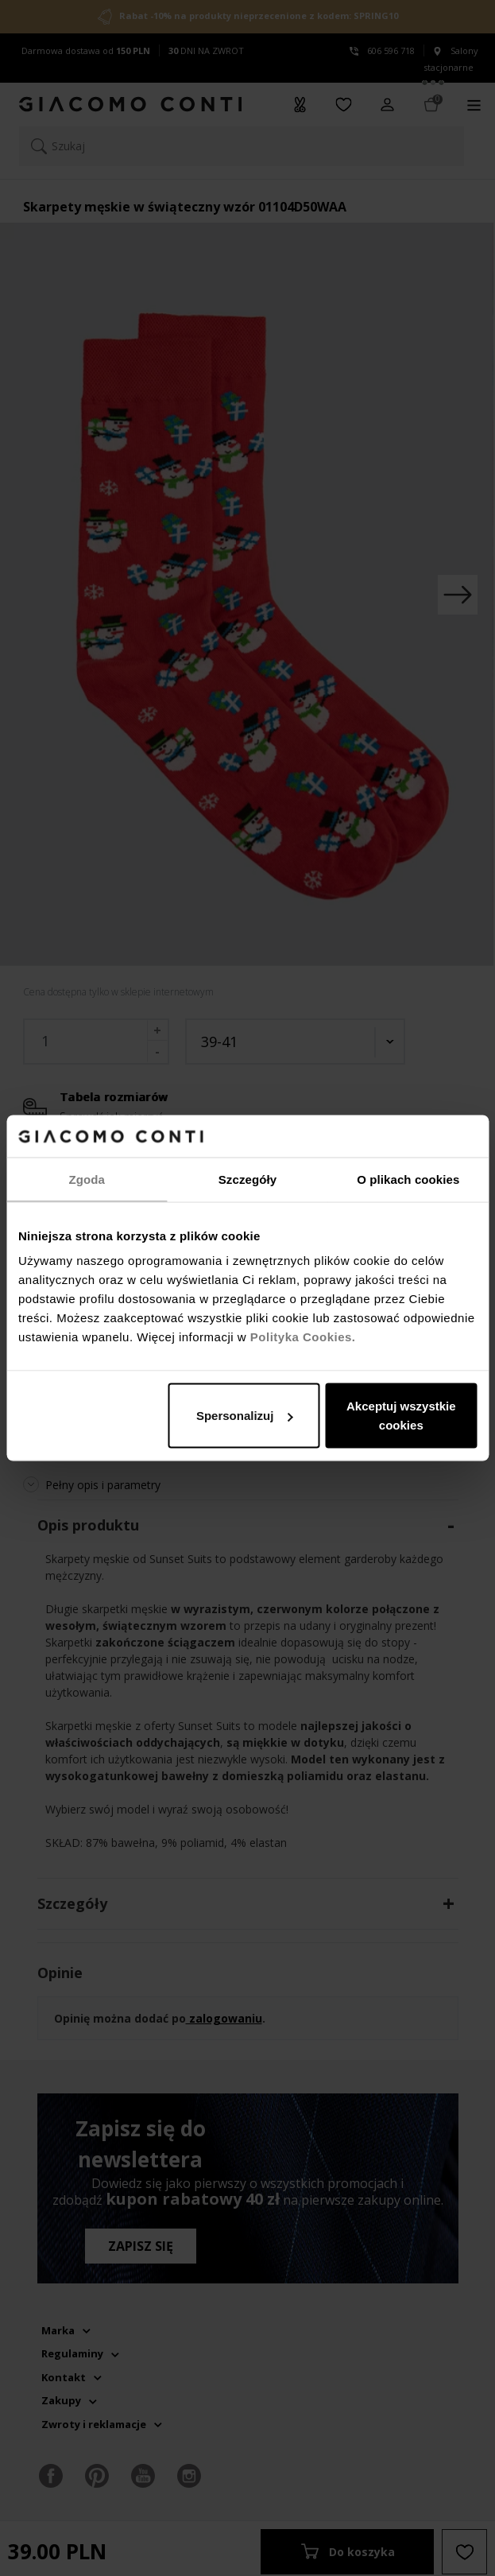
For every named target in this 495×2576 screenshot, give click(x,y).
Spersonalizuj (244, 1415)
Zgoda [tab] (86, 1178)
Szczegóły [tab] (247, 1178)
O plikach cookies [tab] (408, 1178)
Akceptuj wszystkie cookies (401, 1415)
